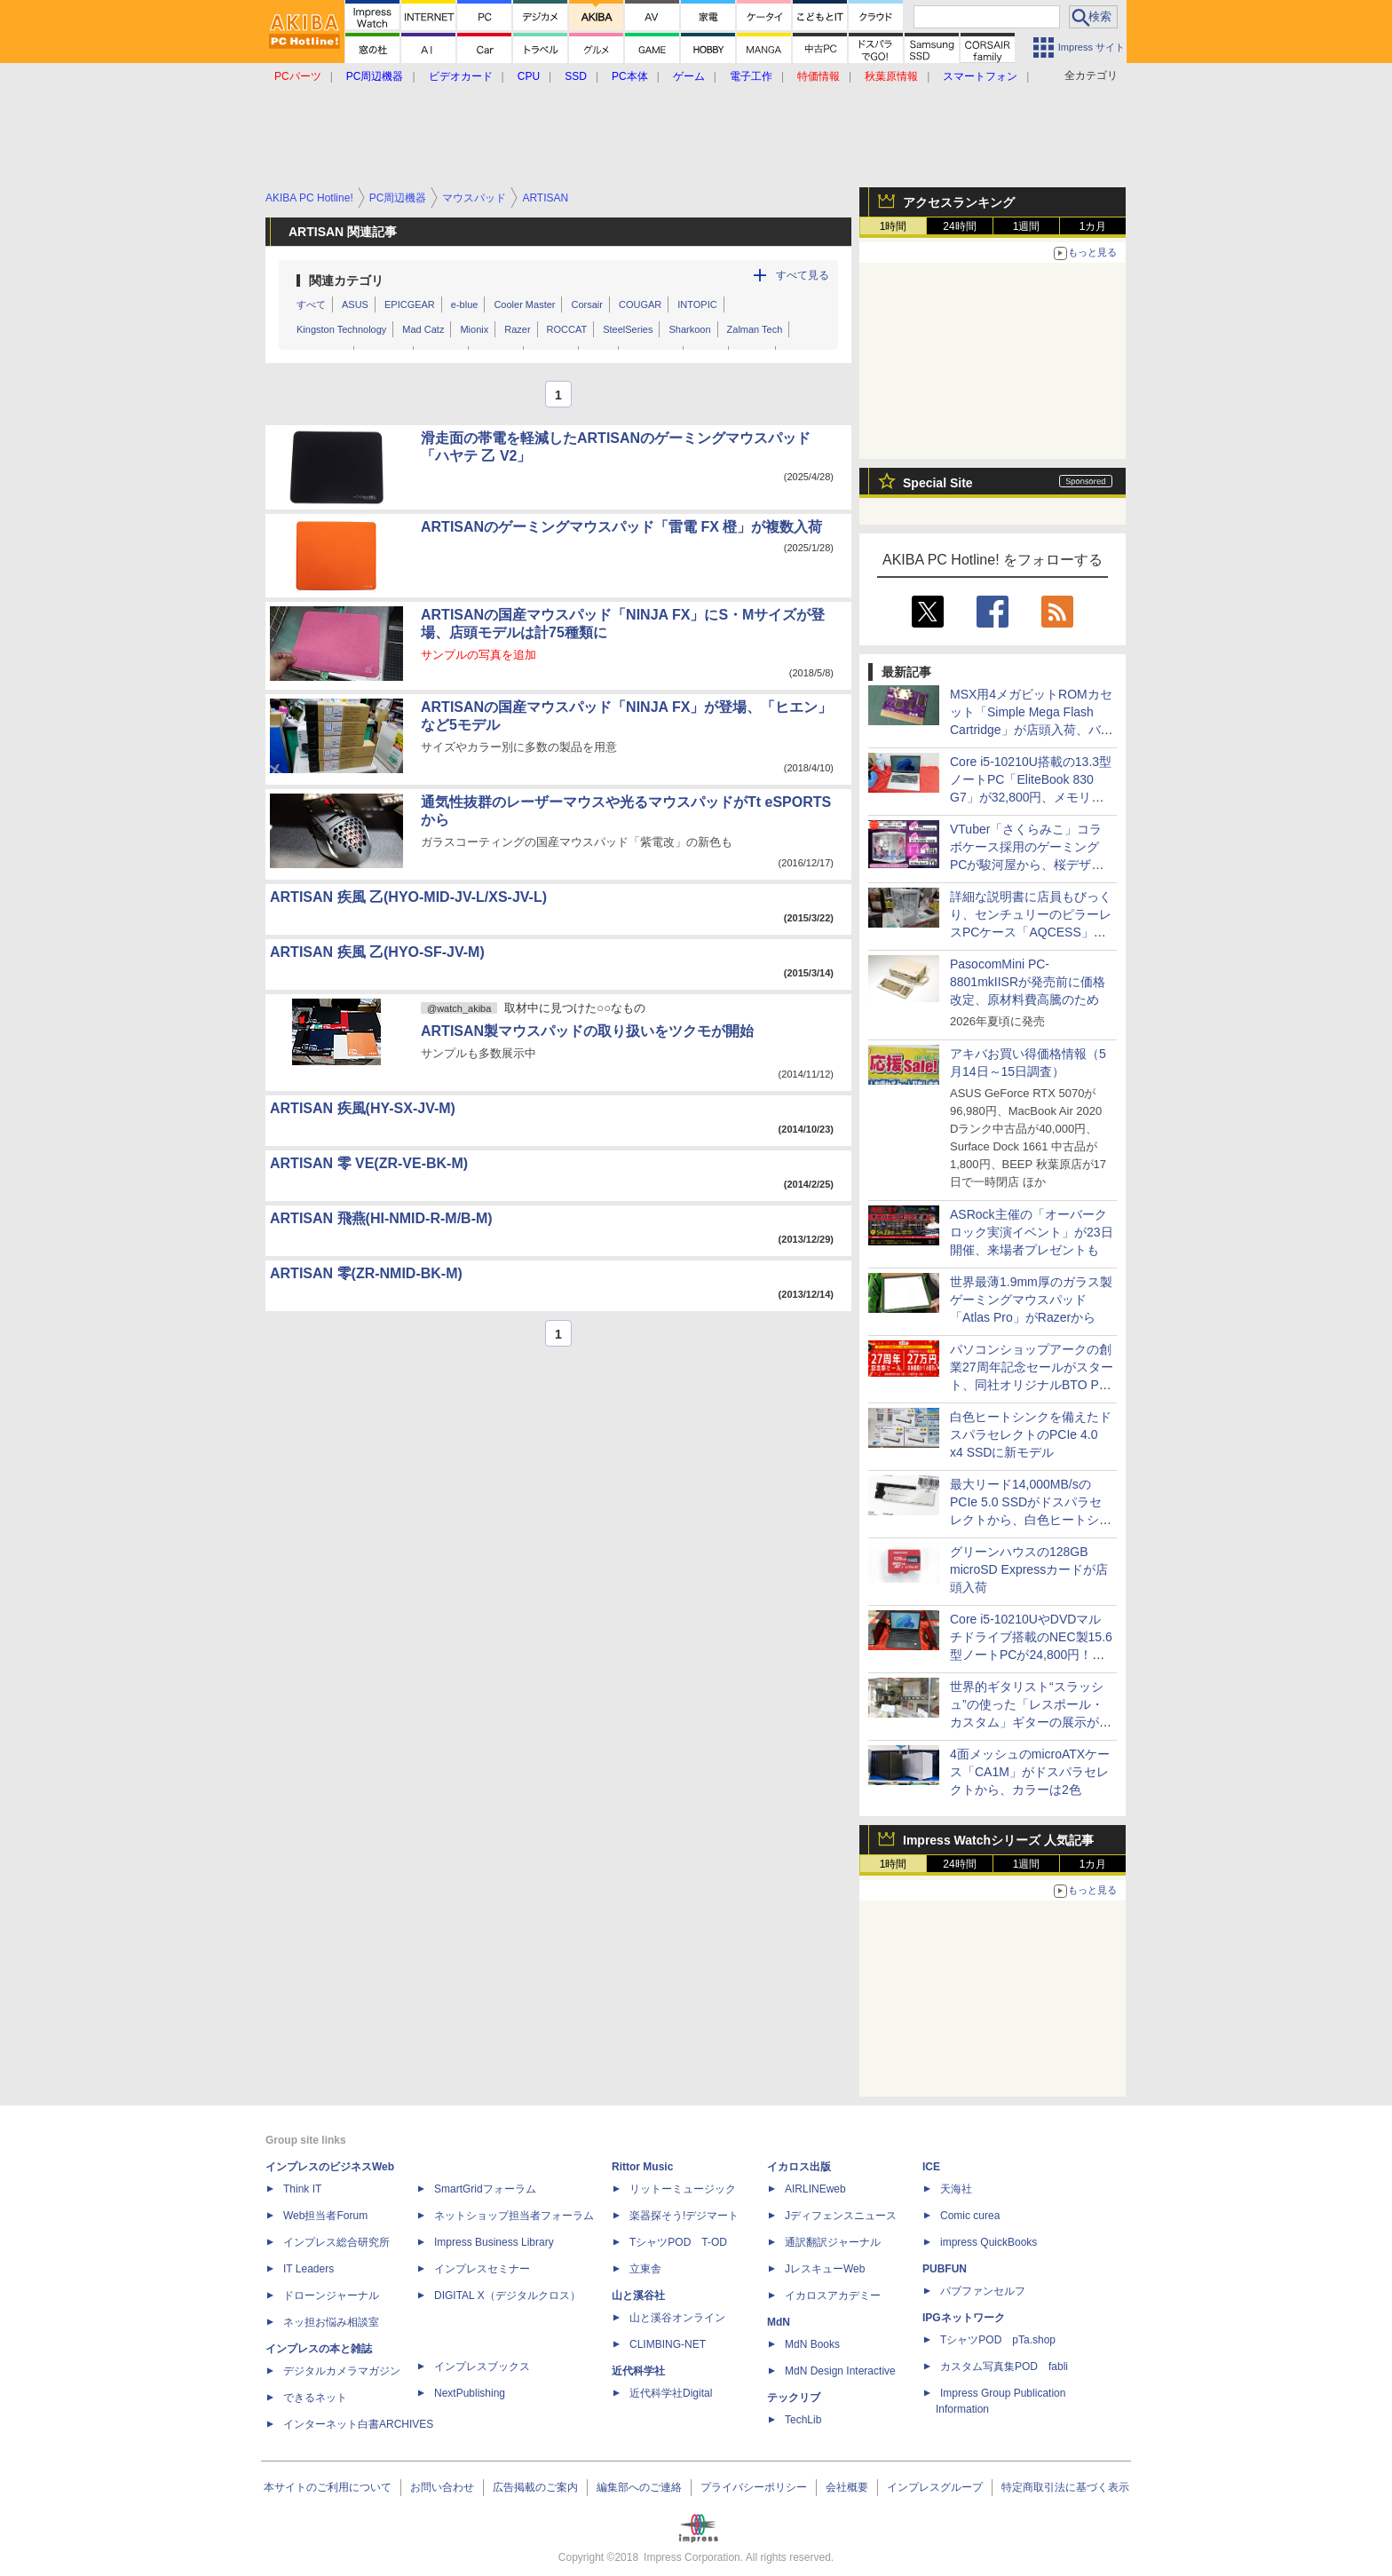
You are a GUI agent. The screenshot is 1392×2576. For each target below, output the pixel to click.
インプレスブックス (482, 2366)
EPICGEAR (409, 304)
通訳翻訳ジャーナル (833, 2242)
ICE (931, 2167)
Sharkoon (689, 329)
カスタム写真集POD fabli (1004, 2366)
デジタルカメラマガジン (341, 2371)
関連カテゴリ (346, 280)
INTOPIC (696, 304)
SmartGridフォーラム (485, 2189)
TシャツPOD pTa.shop (998, 2340)
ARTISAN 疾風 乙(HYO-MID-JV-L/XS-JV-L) (408, 897)
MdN (778, 2322)
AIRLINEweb (815, 2189)
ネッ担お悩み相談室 (331, 2322)
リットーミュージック (682, 2189)
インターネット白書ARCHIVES (358, 2424)
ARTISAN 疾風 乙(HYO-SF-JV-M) (377, 952)
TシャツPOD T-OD (678, 2242)
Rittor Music (642, 2167)
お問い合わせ (442, 2487)
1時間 (893, 226)
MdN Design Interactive (840, 2371)
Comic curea (970, 2215)
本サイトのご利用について (328, 2487)
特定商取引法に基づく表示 (1065, 2487)
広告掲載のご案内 (535, 2487)
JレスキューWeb (825, 2269)
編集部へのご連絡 (639, 2487)
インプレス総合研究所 (336, 2242)
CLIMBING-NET (667, 2344)
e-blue (464, 304)
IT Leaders (308, 2269)
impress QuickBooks (988, 2242)
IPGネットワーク (963, 2317)
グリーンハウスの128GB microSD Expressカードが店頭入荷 (1029, 1569)
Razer (517, 329)
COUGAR (640, 304)
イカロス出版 (799, 2167)
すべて (311, 304)
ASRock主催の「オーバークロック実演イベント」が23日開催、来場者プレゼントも (1031, 1232)
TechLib (803, 2420)
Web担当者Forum (325, 2215)
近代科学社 (638, 2371)
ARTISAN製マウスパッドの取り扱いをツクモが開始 (587, 1031)
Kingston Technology (341, 329)
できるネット (315, 2397)
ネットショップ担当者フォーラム (514, 2215)
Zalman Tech (755, 329)
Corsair (586, 304)
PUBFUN (944, 2269)
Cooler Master (524, 304)
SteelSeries (627, 329)
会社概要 (847, 2487)
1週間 (1026, 226)
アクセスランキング (959, 202)
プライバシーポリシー (753, 2487)
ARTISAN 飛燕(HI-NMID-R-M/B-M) (381, 1218)
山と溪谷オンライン (677, 2317)
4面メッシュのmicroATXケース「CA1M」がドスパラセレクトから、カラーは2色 (1030, 1772)
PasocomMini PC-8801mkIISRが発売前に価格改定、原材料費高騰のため (1027, 982)
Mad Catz (423, 329)
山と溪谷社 (638, 2295)
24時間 (959, 226)
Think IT (302, 2189)
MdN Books (812, 2344)
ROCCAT (567, 329)
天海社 (956, 2189)
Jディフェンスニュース (841, 2215)
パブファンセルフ (982, 2291)
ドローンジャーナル (331, 2295)
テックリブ (793, 2397)
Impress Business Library (494, 2242)
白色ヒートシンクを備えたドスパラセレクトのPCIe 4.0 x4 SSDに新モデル (1030, 1434)
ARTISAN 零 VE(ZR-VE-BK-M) (369, 1163)
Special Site (938, 483)
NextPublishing (469, 2393)
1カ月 (1093, 226)
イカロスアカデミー (833, 2295)
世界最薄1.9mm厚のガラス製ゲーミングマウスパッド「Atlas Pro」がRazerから (1031, 1299)
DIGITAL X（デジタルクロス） (507, 2295)
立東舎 (645, 2269)
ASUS (355, 304)
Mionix (474, 329)
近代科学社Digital (670, 2393)
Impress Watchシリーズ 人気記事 (998, 1840)
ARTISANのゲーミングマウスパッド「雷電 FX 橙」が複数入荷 (621, 526)
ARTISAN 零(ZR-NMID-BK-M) (366, 1273)
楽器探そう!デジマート (684, 2215)
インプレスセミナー (482, 2269)
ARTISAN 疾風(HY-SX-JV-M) (362, 1108)
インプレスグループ (935, 2487)
